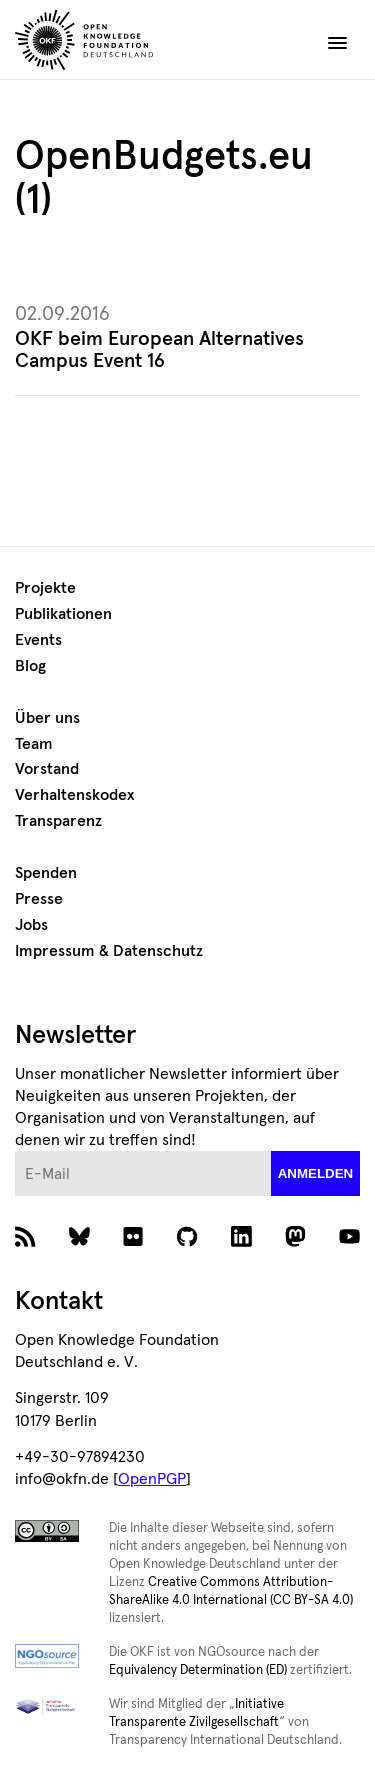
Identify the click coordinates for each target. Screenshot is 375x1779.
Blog (30, 666)
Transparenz (58, 821)
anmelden (316, 1173)
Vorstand (47, 769)
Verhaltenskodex (74, 795)
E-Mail (15, 1151)
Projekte (45, 588)
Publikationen (63, 614)
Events (38, 640)
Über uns (47, 718)
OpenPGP (152, 1479)
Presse (39, 899)
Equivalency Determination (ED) (198, 1670)
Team (34, 744)
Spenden (46, 873)
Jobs (31, 925)
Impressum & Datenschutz (109, 951)
